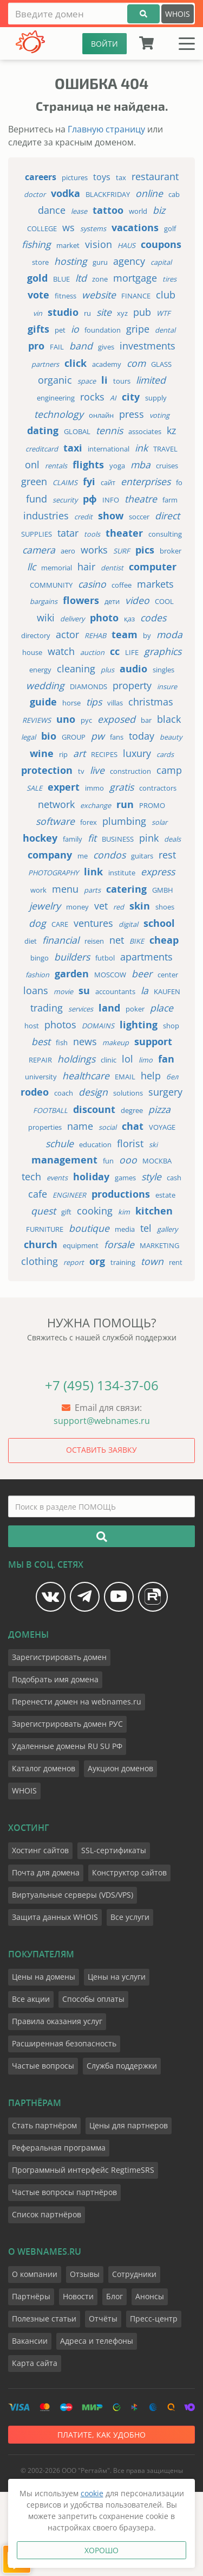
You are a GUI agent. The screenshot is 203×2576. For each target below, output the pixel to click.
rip (63, 754)
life (132, 652)
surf (121, 551)
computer (152, 567)
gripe (137, 328)
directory (35, 635)
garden (72, 974)
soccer (139, 516)
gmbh (162, 890)
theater (124, 533)
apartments (146, 956)
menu (65, 888)
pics (144, 550)
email (125, 1077)
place (161, 1007)
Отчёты (103, 2318)
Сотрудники (134, 2274)
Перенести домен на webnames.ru (76, 1701)
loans (35, 990)
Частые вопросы (43, 2065)
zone (100, 279)
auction (92, 652)
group (74, 737)
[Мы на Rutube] (153, 1597)
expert (64, 787)
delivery (72, 619)
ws (68, 227)
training (122, 1262)
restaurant (155, 176)
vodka (65, 193)
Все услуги (129, 1917)
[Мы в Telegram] (85, 1597)
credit (83, 516)
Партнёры (31, 2296)
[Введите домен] (67, 13)
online (149, 193)
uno (65, 719)
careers (40, 177)
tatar (67, 532)
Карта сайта (34, 2363)
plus (107, 670)
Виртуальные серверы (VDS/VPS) (72, 1895)
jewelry (45, 905)
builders (72, 956)
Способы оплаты (93, 1999)
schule (59, 1143)
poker (135, 1009)
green (34, 481)
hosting (70, 261)
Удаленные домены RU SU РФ (67, 1746)
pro (36, 346)
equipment (81, 1245)
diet (30, 941)
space (86, 381)
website (99, 294)
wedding (45, 685)
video (137, 600)
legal (28, 737)
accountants (115, 991)
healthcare (85, 1075)
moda (169, 634)
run (125, 804)
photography (53, 872)
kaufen (167, 991)
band (81, 345)
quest (43, 1210)
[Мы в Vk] (51, 1597)
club (165, 294)
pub (142, 312)
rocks (92, 396)
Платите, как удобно (101, 2434)
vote (38, 295)
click (75, 363)
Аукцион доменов (120, 1768)
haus (126, 245)
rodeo (35, 1092)
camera (38, 549)
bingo (39, 958)
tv (81, 771)
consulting (165, 534)
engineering (56, 398)
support (153, 1041)
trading (46, 1007)
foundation (102, 330)
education (95, 1144)
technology (58, 414)
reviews (36, 720)
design (93, 1091)
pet (60, 330)
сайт (108, 482)
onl (32, 464)
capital (161, 262)
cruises (167, 465)
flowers (81, 600)
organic (55, 379)
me (82, 856)
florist (130, 1143)
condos (109, 854)
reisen (94, 941)
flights (88, 465)
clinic (108, 1060)
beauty (171, 737)
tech (31, 1176)
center (168, 974)
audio (133, 669)
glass (161, 364)
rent (175, 1262)
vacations (135, 227)
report (73, 1262)
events (57, 1177)
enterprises (146, 481)
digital (128, 924)
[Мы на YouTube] (119, 1597)
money (77, 907)
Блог (114, 2296)
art (79, 753)
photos (60, 1024)
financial (60, 939)
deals (172, 839)
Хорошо (101, 2550)
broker (170, 551)
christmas (150, 701)
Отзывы (85, 2274)
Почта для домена (46, 1872)
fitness (65, 296)
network (56, 804)
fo (179, 482)
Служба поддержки (122, 2065)
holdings (76, 1058)
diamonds (88, 686)
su (84, 990)
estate (165, 1195)
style (151, 1176)
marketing (159, 1245)
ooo (128, 1159)
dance (52, 210)
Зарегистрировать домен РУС (67, 1724)
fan (166, 1059)
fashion (37, 974)
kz (171, 430)
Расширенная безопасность (64, 2043)
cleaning (76, 668)
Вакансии (30, 2341)
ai (113, 398)
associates (144, 431)
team (124, 634)
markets (155, 583)
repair (40, 1060)
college (42, 228)
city (131, 397)
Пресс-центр (154, 2318)
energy (40, 670)
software (55, 821)
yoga (117, 465)
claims (65, 482)
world (138, 211)
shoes (164, 907)
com (136, 363)
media (125, 1229)
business (118, 839)
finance (135, 296)
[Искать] (101, 1536)
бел (172, 1077)
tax (121, 177)
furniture (44, 1229)
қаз (129, 619)
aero (68, 551)
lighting (139, 1025)
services (80, 1009)
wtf (163, 313)
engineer (69, 1195)
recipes (104, 754)
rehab (95, 635)
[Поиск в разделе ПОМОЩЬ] (101, 1506)
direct (167, 515)
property (132, 685)
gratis (121, 786)
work (38, 890)
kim (124, 1212)
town (152, 1261)
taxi (72, 448)
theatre (141, 498)
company (50, 855)
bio (48, 736)
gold (37, 278)
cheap (164, 940)
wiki (46, 617)
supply (156, 398)
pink (149, 837)
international (108, 449)
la (144, 990)
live (97, 770)
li (104, 380)
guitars (142, 856)
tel (146, 1228)
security (65, 500)
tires (169, 279)
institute (121, 872)
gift (66, 1212)
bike (136, 941)
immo (94, 788)
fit (92, 837)
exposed (116, 719)
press (131, 414)
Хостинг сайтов (40, 1850)
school (159, 923)
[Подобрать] (143, 13)
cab (174, 194)
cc (115, 651)
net (116, 939)
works (94, 549)
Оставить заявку (101, 1450)
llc (31, 566)
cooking (95, 1210)
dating (42, 430)
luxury (137, 753)
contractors (157, 788)
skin (139, 906)
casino (92, 583)
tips (94, 701)
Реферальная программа (59, 2147)
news (85, 1041)
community (51, 585)
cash (174, 1177)
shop (171, 1026)
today (141, 735)
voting (159, 415)
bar (146, 720)
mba (140, 464)
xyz (122, 313)
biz (159, 210)
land (109, 1008)
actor (67, 634)
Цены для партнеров (128, 2125)
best (40, 1041)
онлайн (101, 415)
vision (98, 244)
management (64, 1160)
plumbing (124, 821)
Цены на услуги (117, 1976)
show (110, 516)
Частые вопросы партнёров (64, 2192)
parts (92, 890)
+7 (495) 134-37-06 (102, 1385)
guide (43, 702)
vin (37, 313)
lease (79, 211)
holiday (91, 1177)
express (158, 871)
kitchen (154, 1211)
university (41, 1077)
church (40, 1244)
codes (153, 617)
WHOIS (177, 14)
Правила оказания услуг (57, 2021)
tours (121, 381)
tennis (109, 430)
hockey (40, 838)
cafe (37, 1193)
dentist (112, 568)
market (68, 245)
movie (63, 991)
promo (152, 805)
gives (106, 347)
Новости (78, 2296)
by (147, 635)
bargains (43, 601)
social (107, 1127)
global (77, 431)
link (93, 872)
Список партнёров (46, 2214)
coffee (122, 585)
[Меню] (187, 43)
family (72, 839)
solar (159, 822)
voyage (162, 1127)
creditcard (41, 449)
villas (115, 703)
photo (104, 618)
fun (108, 1161)
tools (92, 534)
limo (146, 1060)
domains (98, 1026)
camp (169, 770)
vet (101, 905)
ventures (93, 923)
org (97, 1261)
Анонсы (149, 2296)
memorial (56, 568)
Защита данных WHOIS (55, 1917)
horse (71, 703)
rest (167, 854)
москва (157, 1161)
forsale (119, 1244)
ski (153, 1144)
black (169, 719)
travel (165, 449)
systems (93, 228)
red (118, 907)
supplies (36, 534)
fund (36, 498)
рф (90, 499)
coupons (161, 244)
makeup (115, 1042)
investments (147, 345)
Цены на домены (43, 1976)
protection (47, 770)
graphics (162, 651)
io (75, 328)
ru (87, 313)
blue (61, 279)
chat (132, 1126)
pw (97, 735)
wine (42, 753)
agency (129, 261)
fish (62, 1042)
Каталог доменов (43, 1768)
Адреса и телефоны (96, 2341)
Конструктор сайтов (129, 1872)
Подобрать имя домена (55, 1679)
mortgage (135, 277)
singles (163, 670)
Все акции (31, 1999)
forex (88, 822)
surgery (165, 1091)
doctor (34, 194)
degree (132, 1110)
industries (46, 515)
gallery (167, 1229)
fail (57, 347)
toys (101, 177)
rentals (56, 465)
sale (34, 788)
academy (106, 364)
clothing (39, 1261)
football (50, 1110)
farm (170, 500)
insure (167, 686)
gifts (38, 329)
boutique (89, 1228)
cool (164, 601)
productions (120, 1194)
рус (86, 720)
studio (63, 312)
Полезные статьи (44, 2318)
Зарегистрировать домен (59, 1657)
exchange (95, 805)
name (80, 1126)
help (151, 1075)
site (104, 312)
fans (116, 737)
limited (151, 379)
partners (45, 364)
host (31, 1026)
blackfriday (108, 194)
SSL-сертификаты (113, 1850)
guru (100, 262)
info (110, 500)
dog (37, 923)
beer (142, 973)
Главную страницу (106, 129)
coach (63, 1093)
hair (86, 566)
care (59, 924)
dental (165, 330)
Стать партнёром (44, 2125)
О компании (34, 2274)
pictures (75, 177)
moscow (110, 974)
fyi (89, 481)
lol (127, 1058)
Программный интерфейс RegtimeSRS (83, 2170)
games (125, 1177)
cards (165, 754)
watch (61, 651)
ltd (81, 277)
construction (130, 771)
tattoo (108, 210)
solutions (128, 1093)
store (40, 262)
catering (126, 889)
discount (94, 1109)
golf (170, 228)
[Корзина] (142, 43)
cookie (92, 2493)
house (32, 652)
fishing (36, 244)
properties (45, 1127)
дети (112, 601)
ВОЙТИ (104, 44)
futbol (105, 958)
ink (141, 447)
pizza (159, 1109)
